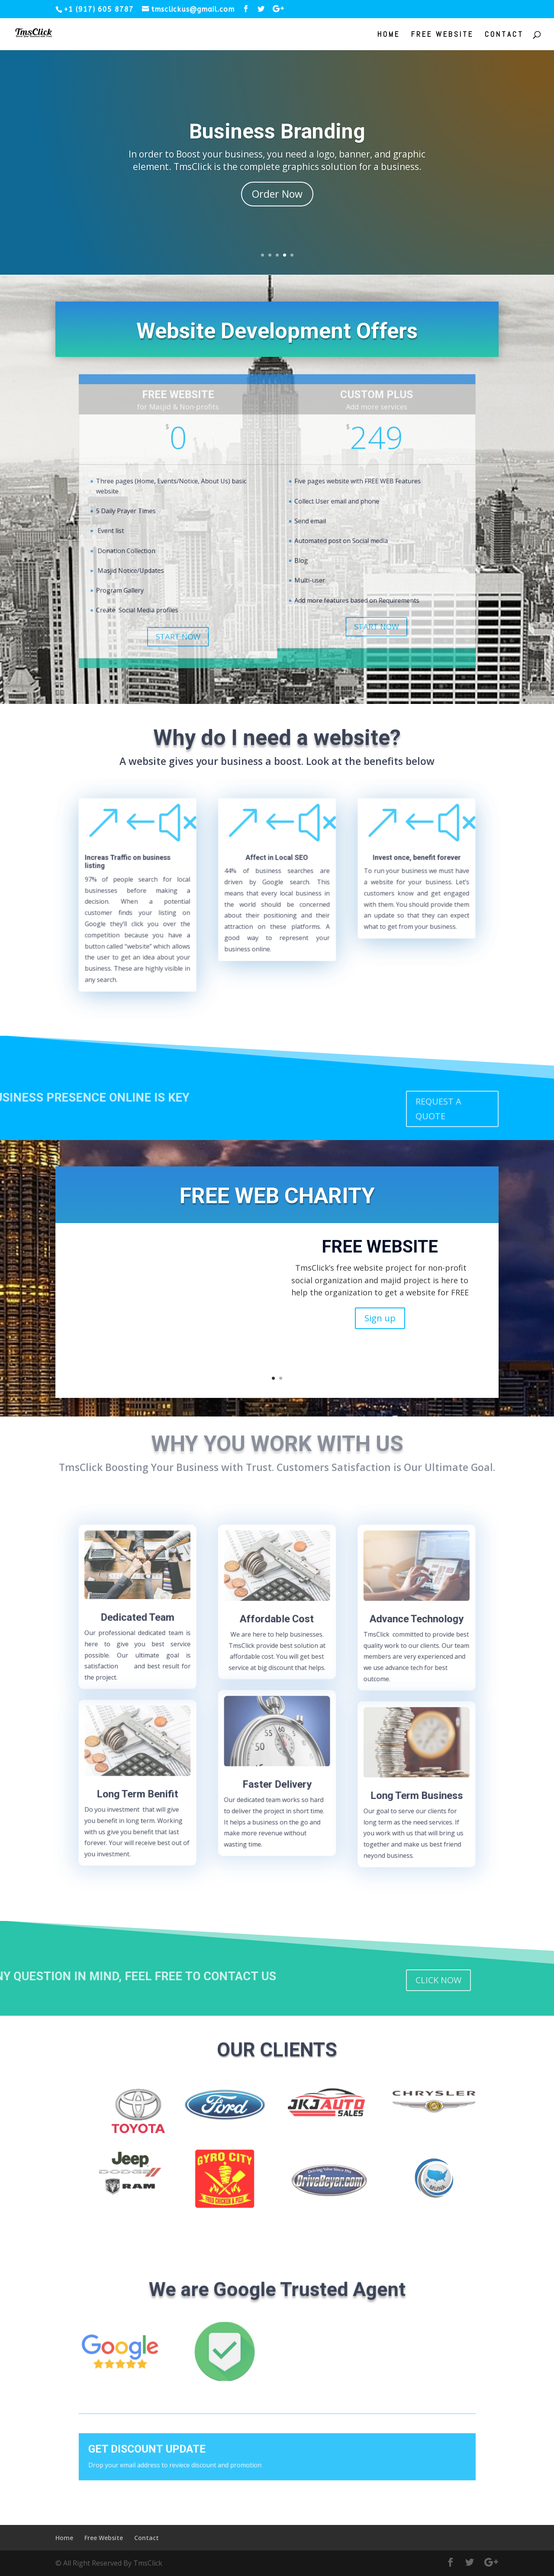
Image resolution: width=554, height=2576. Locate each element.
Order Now (277, 194)
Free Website (442, 35)
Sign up (380, 1318)
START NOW (220, 588)
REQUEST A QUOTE (438, 1108)
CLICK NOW (438, 1980)
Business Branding (277, 131)
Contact (504, 35)
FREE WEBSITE (380, 1247)
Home (388, 35)
